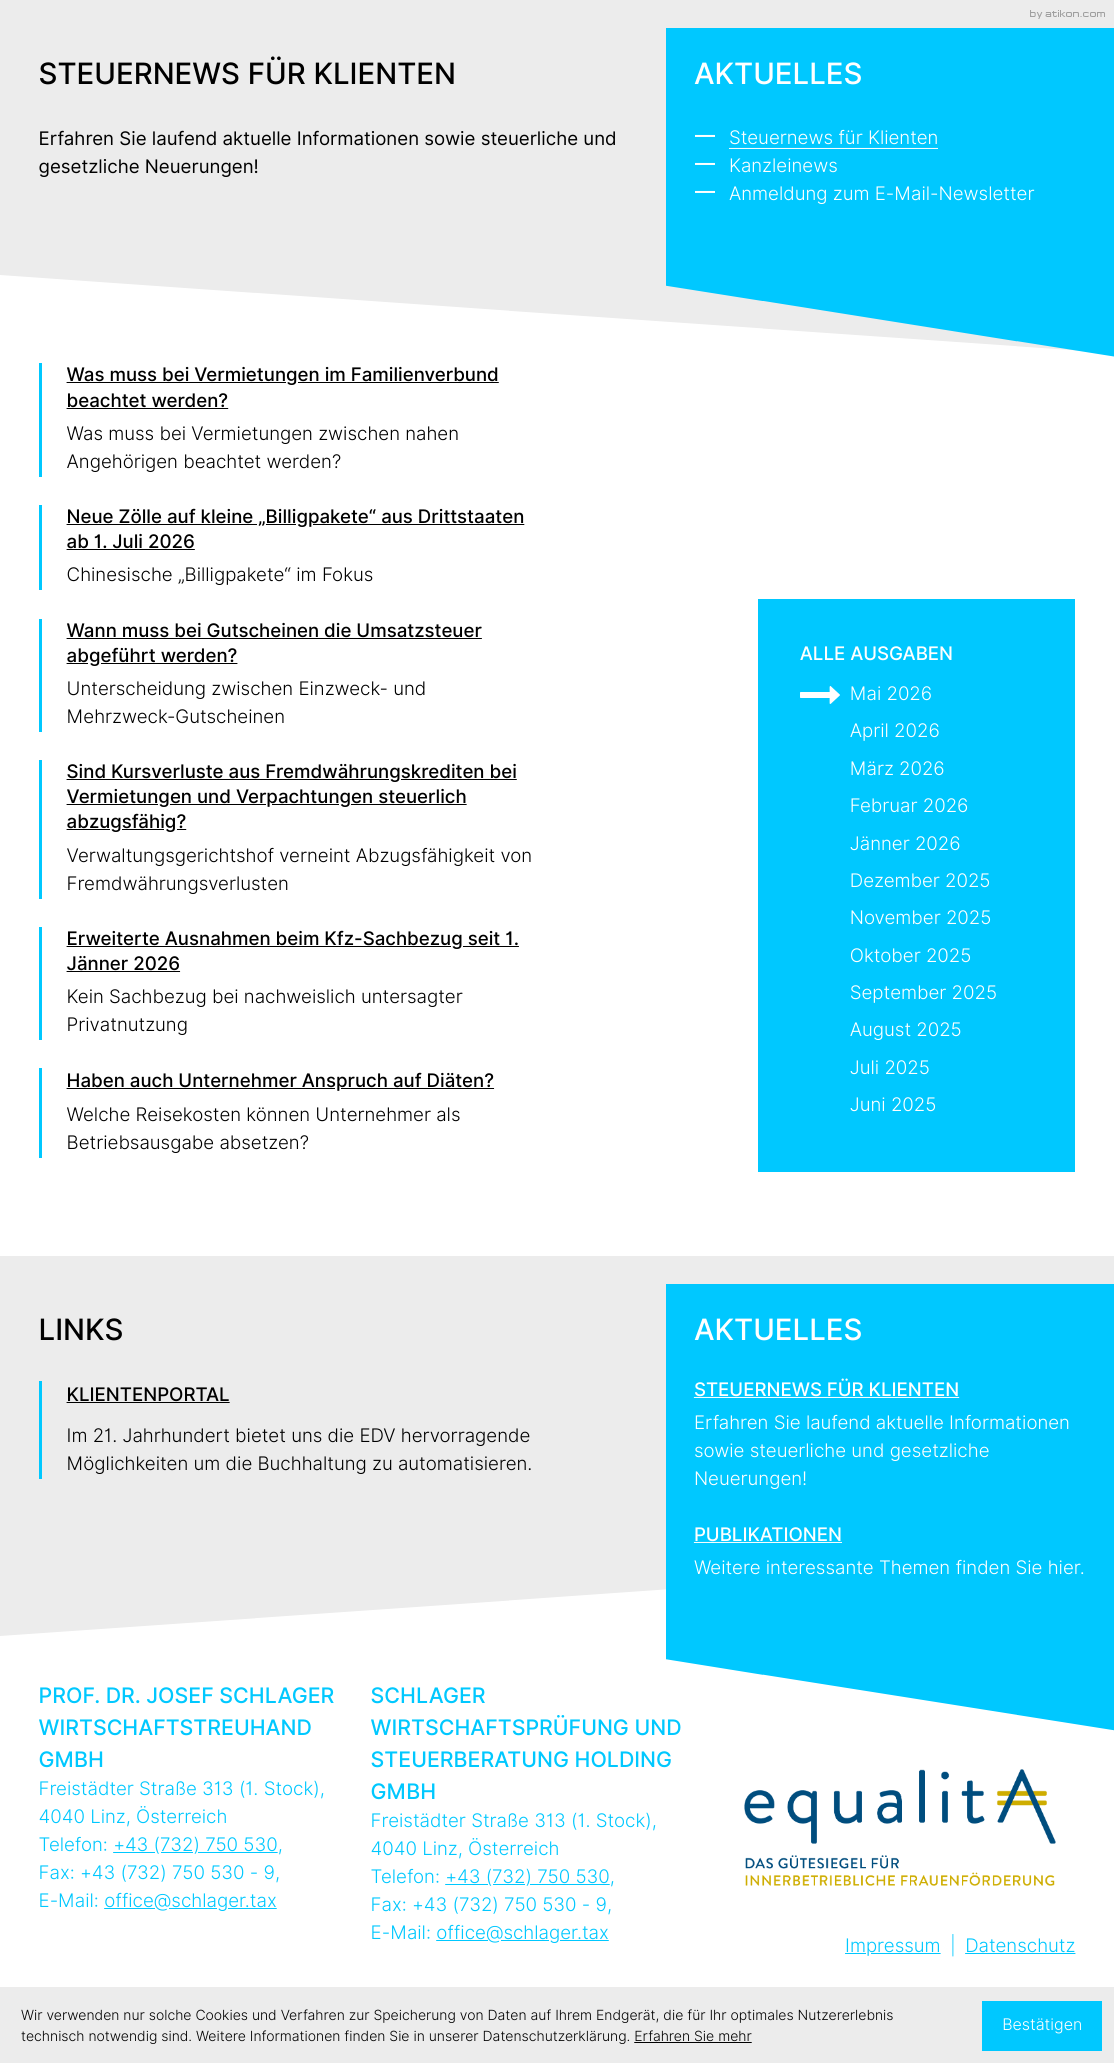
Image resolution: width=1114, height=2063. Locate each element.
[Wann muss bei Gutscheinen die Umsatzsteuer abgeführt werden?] (288, 676)
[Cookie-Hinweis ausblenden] (1042, 2026)
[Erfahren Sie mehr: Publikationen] (890, 1545)
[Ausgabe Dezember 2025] (917, 882)
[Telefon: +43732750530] (195, 1845)
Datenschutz (1020, 1946)
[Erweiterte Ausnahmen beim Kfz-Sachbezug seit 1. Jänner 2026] (288, 984)
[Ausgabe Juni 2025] (917, 1106)
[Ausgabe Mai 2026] (917, 695)
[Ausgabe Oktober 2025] (917, 957)
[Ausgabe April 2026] (917, 732)
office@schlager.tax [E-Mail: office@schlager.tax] (190, 1901)
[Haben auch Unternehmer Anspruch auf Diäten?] (288, 1112)
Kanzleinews (783, 166)
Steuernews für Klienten (834, 138)
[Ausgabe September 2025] (917, 994)
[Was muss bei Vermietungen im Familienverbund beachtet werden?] (288, 420)
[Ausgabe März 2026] (917, 770)
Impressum (893, 1946)
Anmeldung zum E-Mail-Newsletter (882, 194)
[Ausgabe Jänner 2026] (917, 845)
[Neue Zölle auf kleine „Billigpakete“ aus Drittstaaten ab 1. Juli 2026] (288, 547)
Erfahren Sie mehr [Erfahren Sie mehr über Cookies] (692, 2036)
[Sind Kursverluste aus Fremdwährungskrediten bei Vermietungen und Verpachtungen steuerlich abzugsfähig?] (288, 829)
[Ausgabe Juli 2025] (917, 1069)
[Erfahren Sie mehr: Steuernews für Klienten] (890, 1428)
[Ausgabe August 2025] (917, 1031)
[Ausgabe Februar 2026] (917, 807)
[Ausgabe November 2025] (917, 919)
